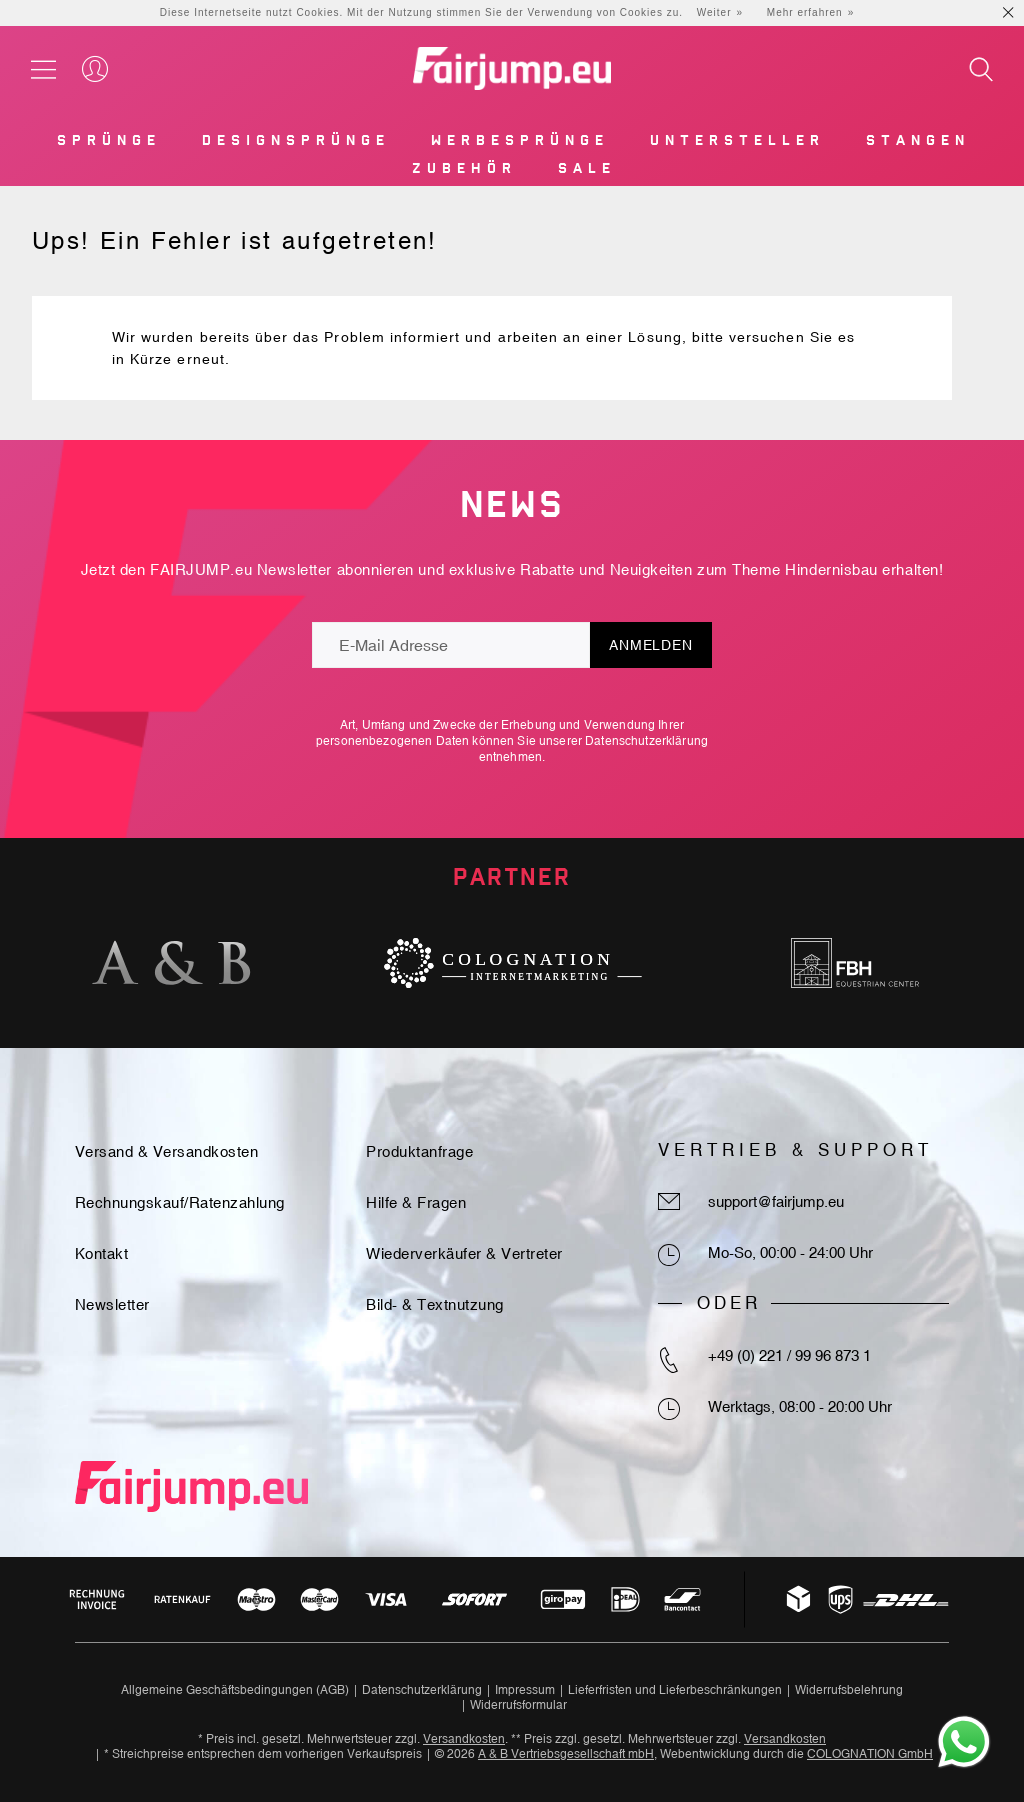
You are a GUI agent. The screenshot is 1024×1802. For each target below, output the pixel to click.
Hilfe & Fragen (416, 1202)
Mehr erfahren (805, 12)
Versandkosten (464, 1739)
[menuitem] (107, 145)
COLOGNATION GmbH (870, 1754)
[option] (171, 963)
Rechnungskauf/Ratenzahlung (180, 1202)
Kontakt (102, 1253)
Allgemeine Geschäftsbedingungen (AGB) (235, 1690)
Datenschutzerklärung (646, 741)
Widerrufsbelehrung (849, 1690)
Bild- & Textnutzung (435, 1304)
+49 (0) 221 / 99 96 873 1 (789, 1355)
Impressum (525, 1690)
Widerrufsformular (518, 1705)
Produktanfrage (419, 1151)
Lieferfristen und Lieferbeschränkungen (675, 1690)
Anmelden (651, 645)
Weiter (714, 12)
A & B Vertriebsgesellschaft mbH (566, 1754)
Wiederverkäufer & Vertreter (464, 1253)
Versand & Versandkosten (167, 1151)
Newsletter (112, 1304)
